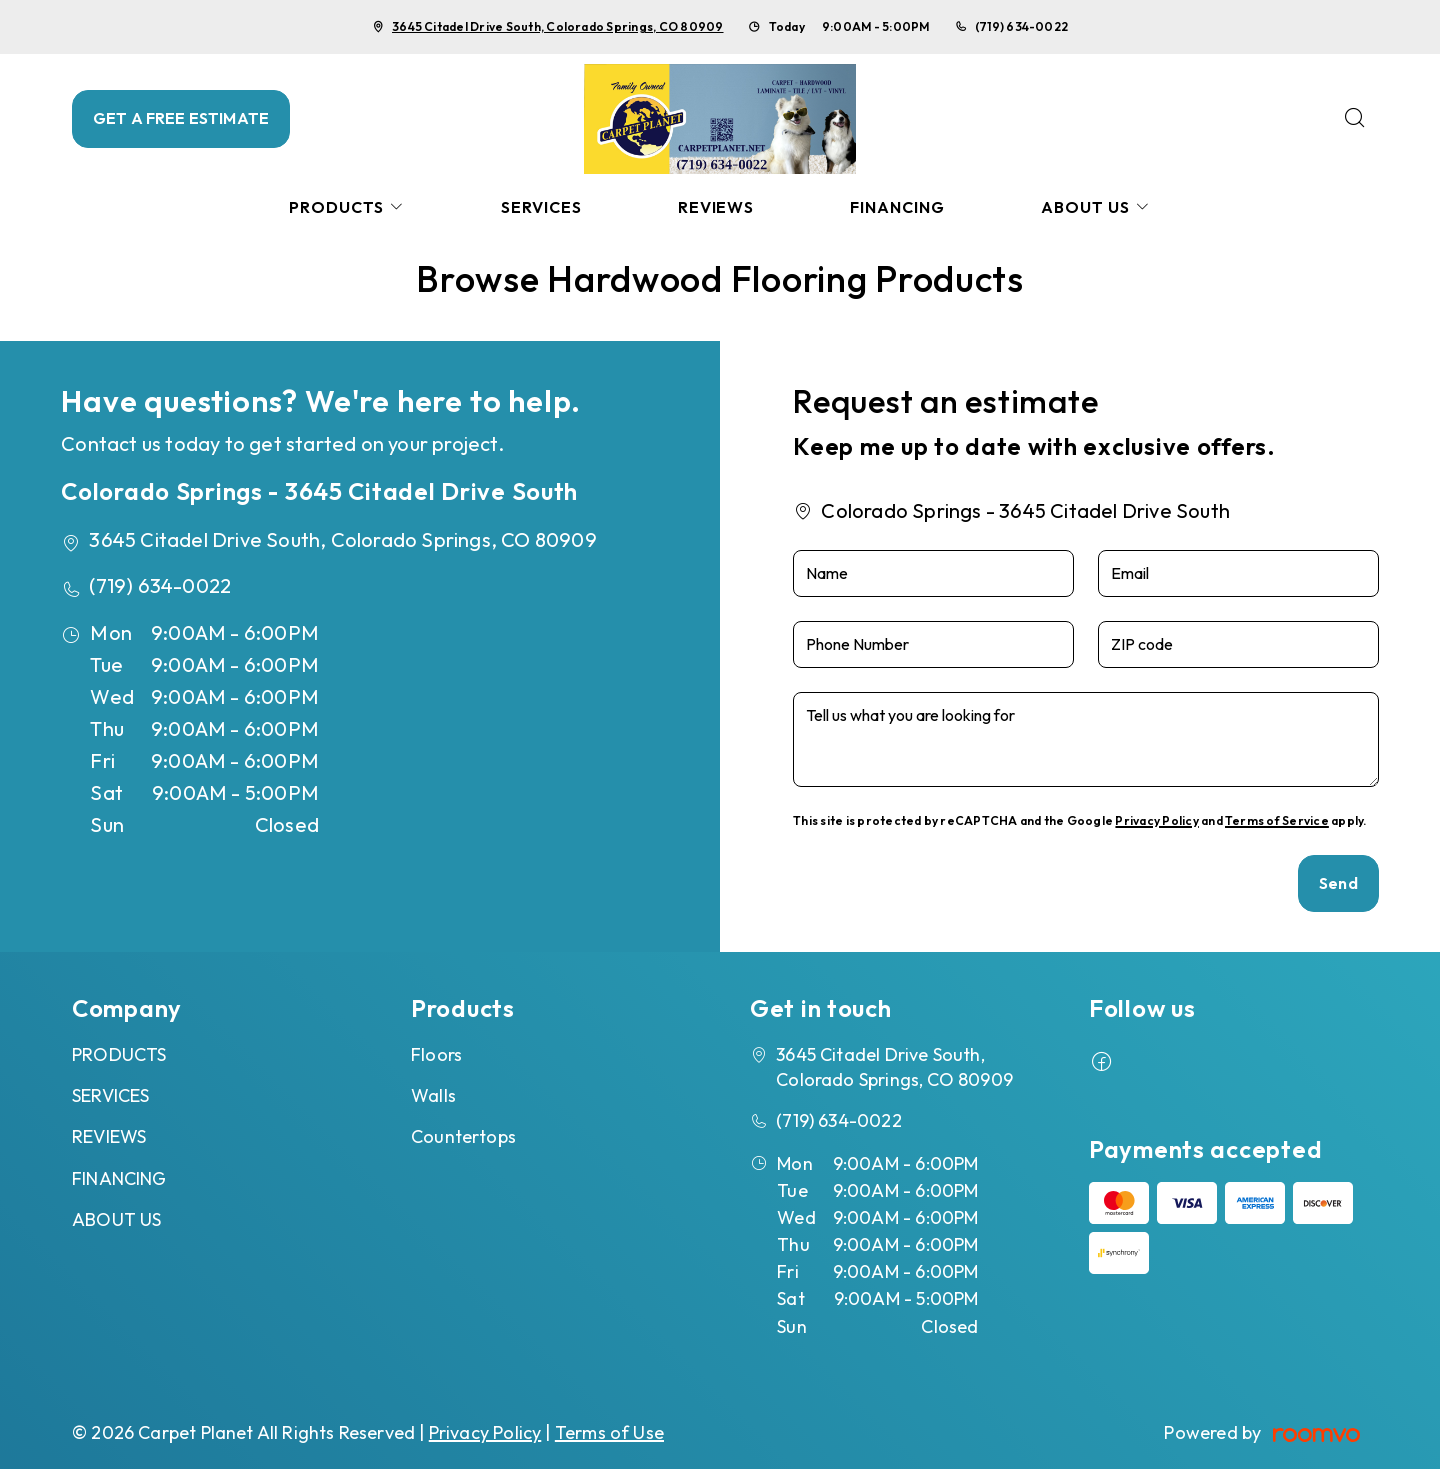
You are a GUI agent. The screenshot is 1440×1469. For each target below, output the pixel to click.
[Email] (1238, 573)
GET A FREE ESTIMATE (181, 118)
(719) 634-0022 (1021, 26)
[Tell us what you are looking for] (1086, 739)
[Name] (933, 573)
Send (1338, 883)
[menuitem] (347, 207)
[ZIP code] (1238, 644)
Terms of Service (1277, 820)
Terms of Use (609, 1432)
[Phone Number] (933, 644)
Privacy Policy (1156, 820)
